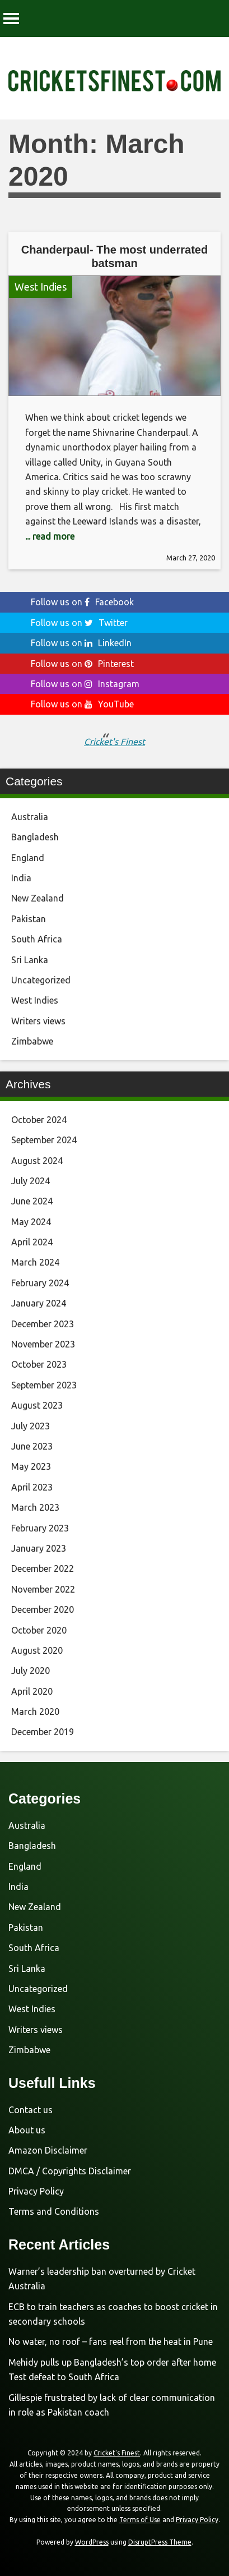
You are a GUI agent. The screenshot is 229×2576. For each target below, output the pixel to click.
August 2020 (37, 1650)
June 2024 (32, 1201)
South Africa (36, 939)
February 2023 (40, 1528)
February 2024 (40, 1283)
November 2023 (43, 1344)
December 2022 (42, 1568)
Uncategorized (41, 980)
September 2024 (44, 1140)
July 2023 (30, 1426)
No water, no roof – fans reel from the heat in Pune (110, 2341)
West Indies (41, 286)
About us (26, 2130)
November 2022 (43, 1589)
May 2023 (31, 1466)
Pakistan (28, 919)
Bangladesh (35, 837)
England (27, 858)
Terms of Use (140, 2519)
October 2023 (39, 1364)
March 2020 (35, 1711)
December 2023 (42, 1324)
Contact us (30, 2110)
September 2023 (44, 1385)
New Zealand (37, 898)
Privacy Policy (36, 2191)
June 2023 (32, 1446)
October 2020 (39, 1630)
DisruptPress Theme (159, 2542)
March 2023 (35, 1507)
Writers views (38, 1021)
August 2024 (37, 1161)
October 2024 (39, 1120)
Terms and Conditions (53, 2211)
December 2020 (42, 1609)
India (21, 878)
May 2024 (31, 1222)
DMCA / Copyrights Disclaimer (69, 2171)
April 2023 (32, 1487)
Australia (29, 817)
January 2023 (38, 1548)
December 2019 (42, 1732)
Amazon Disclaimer (47, 2150)
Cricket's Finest (114, 742)
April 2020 (32, 1691)
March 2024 (35, 1262)
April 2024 (32, 1242)
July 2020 (30, 1671)
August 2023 (37, 1405)
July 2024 (30, 1181)
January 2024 (38, 1303)
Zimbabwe (32, 1041)
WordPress (92, 2542)
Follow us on (82, 602)
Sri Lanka (29, 960)
